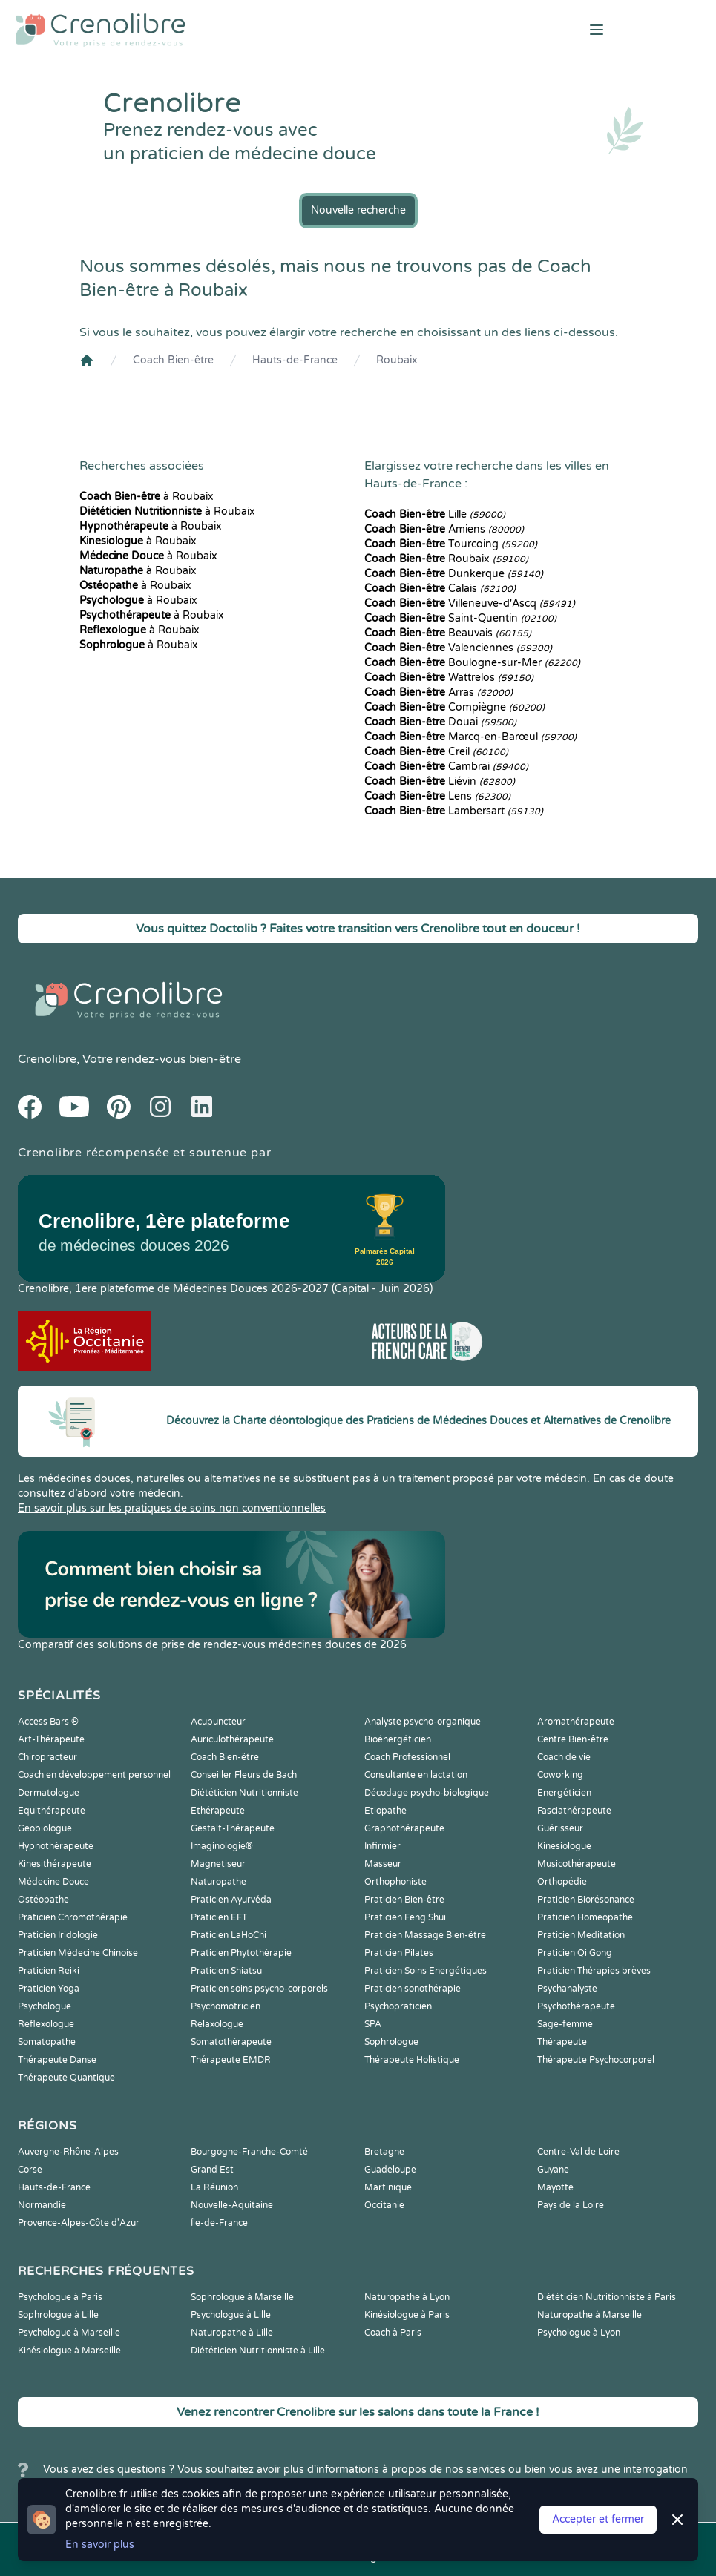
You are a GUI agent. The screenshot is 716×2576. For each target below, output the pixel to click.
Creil (436, 751)
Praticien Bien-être (404, 1899)
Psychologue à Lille (231, 2315)
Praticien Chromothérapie (73, 1917)
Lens (437, 796)
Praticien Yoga (48, 1988)
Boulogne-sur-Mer (472, 662)
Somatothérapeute (231, 2042)
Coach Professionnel (407, 1757)
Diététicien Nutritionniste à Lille (258, 2350)
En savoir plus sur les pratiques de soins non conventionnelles (172, 1508)
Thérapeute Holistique (411, 2060)
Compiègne (454, 707)
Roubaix (397, 360)
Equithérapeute (51, 1810)
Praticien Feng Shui (405, 1917)
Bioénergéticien (397, 1739)
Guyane (553, 2169)
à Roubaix (146, 496)
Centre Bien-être (572, 1739)
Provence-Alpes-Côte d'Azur (78, 2223)
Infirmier (382, 1846)
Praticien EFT (219, 1917)
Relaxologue (217, 2024)
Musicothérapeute (576, 1864)
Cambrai (446, 766)
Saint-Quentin (460, 618)
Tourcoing (450, 544)
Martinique (388, 2187)
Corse (30, 2169)
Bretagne (384, 2152)
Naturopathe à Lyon (407, 2297)
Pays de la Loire (570, 2205)
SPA (372, 2024)
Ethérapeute (218, 1810)
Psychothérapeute (576, 2006)
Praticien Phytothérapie (241, 1953)
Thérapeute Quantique (66, 2077)
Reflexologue (46, 2024)
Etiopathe (385, 1810)
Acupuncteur (218, 1721)
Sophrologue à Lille (58, 2315)
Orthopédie (562, 1882)
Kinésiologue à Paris (407, 2315)
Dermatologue (48, 1793)
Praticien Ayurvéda (231, 1899)
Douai (440, 722)
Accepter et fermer (598, 2519)
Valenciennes (458, 648)
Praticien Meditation (581, 1935)
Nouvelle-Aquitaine (232, 2205)
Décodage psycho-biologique (426, 1793)
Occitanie (384, 2205)
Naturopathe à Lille (232, 2333)
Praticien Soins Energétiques (425, 1971)
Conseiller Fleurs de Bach (244, 1775)
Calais (440, 588)
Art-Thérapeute (51, 1739)
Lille (434, 514)
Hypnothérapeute (55, 1846)
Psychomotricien (225, 2006)
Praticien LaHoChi (228, 1935)
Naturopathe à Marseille (589, 2315)
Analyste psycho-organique (422, 1721)
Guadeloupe (390, 2169)
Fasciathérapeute (574, 1810)
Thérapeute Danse (57, 2060)
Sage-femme (565, 2024)
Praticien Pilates (398, 1953)
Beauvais (447, 633)
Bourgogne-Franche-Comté (249, 2152)
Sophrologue (391, 2042)
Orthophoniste (395, 1882)
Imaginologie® (222, 1846)
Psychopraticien (398, 2006)
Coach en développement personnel (94, 1775)
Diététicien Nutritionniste (244, 1793)
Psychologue (44, 2006)
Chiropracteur (47, 1757)
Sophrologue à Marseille (242, 2297)
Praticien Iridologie (58, 1935)
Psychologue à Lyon (578, 2333)
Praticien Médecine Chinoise (78, 1953)
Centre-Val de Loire (578, 2152)
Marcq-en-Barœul (470, 737)
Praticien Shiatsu (226, 1971)
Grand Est (212, 2169)
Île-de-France (219, 2223)
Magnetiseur (218, 1864)
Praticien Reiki (48, 1971)
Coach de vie (564, 1757)
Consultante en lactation (415, 1775)
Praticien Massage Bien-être (425, 1935)
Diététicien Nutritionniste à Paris (606, 2297)
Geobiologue (45, 1828)
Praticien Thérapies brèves (594, 1971)
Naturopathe (218, 1882)
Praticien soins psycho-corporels (259, 1988)
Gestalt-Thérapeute (233, 1828)
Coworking (560, 1775)
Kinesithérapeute (54, 1864)
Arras (438, 692)
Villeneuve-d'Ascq (469, 603)
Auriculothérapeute (232, 1739)
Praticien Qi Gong (574, 1953)
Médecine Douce (53, 1882)
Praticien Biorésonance (585, 1899)
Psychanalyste (567, 1988)
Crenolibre (47, 1059)
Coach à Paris (392, 2333)
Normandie (42, 2205)
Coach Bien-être (173, 360)
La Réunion (214, 2187)
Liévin (439, 781)
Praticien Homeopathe (585, 1917)
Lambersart (453, 811)
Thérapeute (562, 2042)
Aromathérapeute (575, 1721)
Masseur (382, 1864)
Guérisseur (560, 1828)
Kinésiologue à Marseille (69, 2350)
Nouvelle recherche (358, 210)
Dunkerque (453, 573)
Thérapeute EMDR (231, 2060)
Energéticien (564, 1793)
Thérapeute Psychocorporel (595, 2060)
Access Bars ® (48, 1721)
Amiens (444, 529)
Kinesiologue (564, 1846)
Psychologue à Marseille (69, 2333)
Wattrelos (448, 677)
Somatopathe (47, 2042)
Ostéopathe (43, 1899)
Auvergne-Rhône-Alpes (68, 2152)
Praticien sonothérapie (412, 1988)
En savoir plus (99, 2544)
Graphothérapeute (404, 1828)
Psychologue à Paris (60, 2297)
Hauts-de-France (295, 360)
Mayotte (555, 2187)
